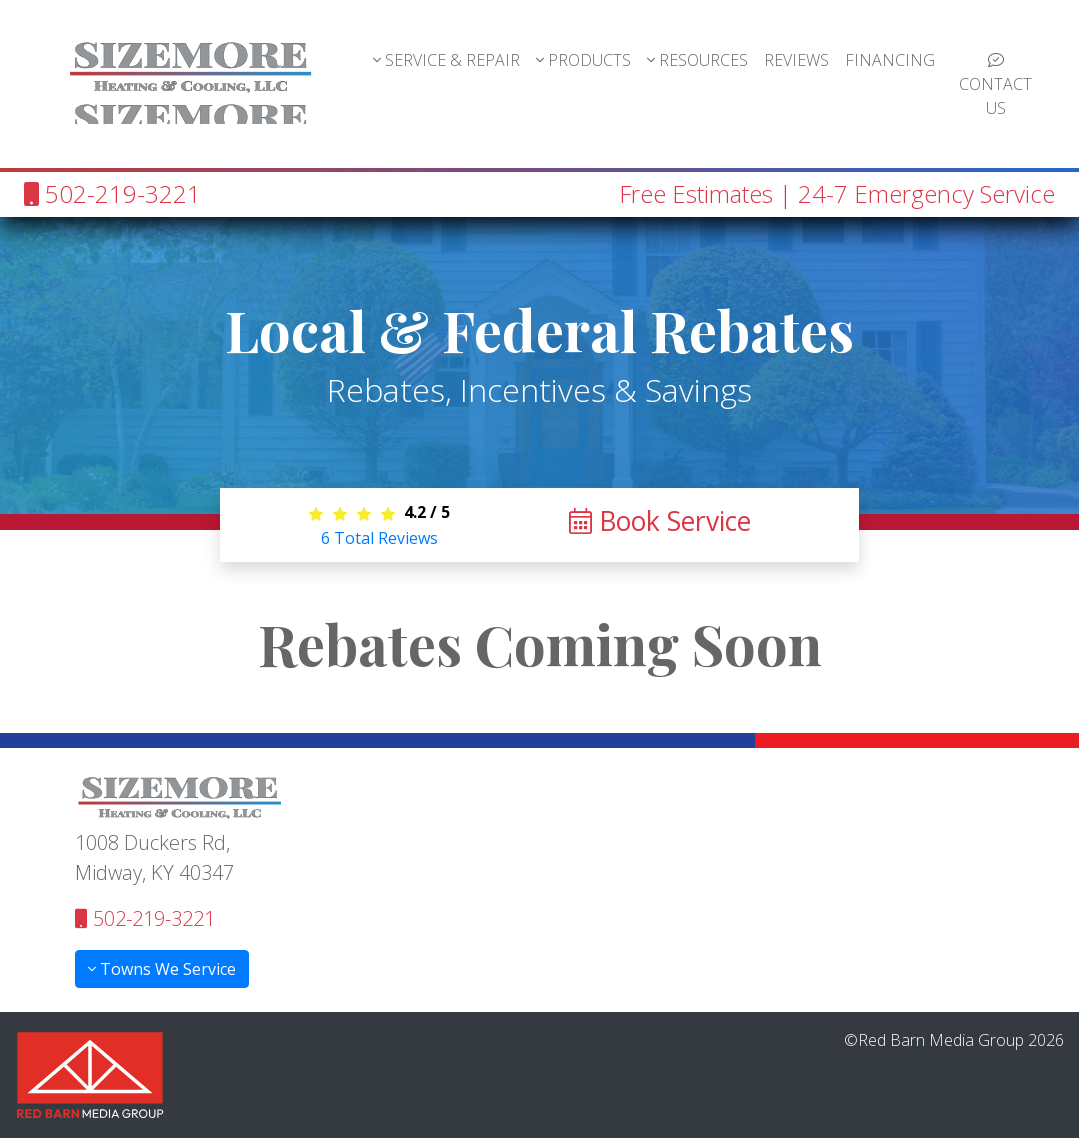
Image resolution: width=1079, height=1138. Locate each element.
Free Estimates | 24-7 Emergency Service (837, 193)
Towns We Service (162, 969)
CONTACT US (995, 85)
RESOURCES (697, 60)
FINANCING (890, 60)
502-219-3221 (112, 193)
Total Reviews (379, 538)
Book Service (660, 521)
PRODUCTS (583, 60)
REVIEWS (796, 60)
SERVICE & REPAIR (446, 60)
